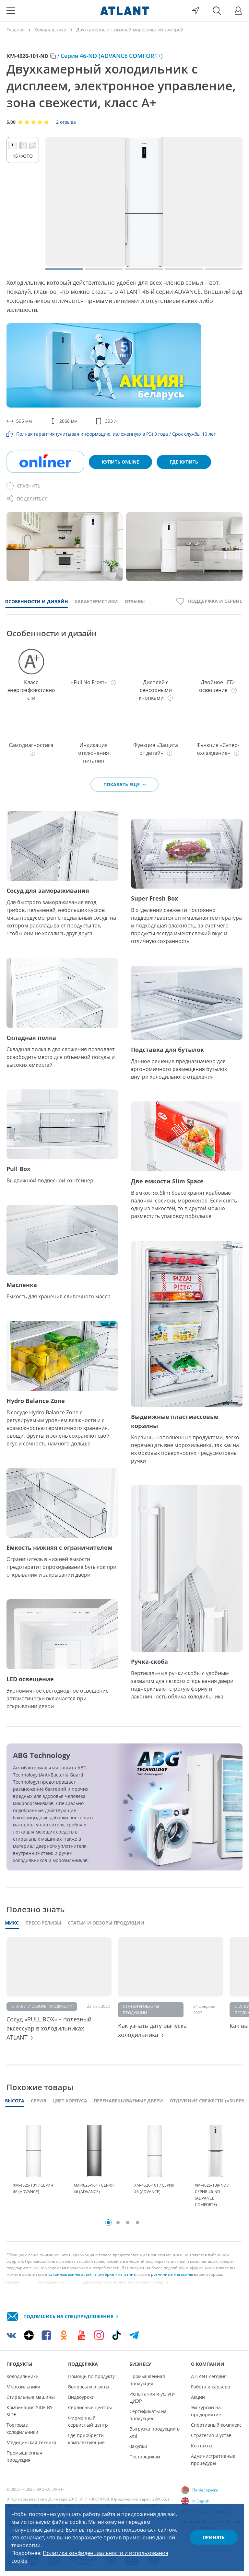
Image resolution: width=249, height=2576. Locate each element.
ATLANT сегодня (209, 2376)
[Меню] (10, 10)
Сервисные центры (90, 2407)
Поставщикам (144, 2457)
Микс (12, 1923)
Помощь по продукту (91, 2376)
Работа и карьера (210, 2387)
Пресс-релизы (43, 1923)
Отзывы (134, 601)
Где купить (184, 462)
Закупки (138, 2446)
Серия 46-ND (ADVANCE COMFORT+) (112, 56)
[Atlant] (124, 10)
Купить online (120, 462)
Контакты (201, 2446)
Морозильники (23, 2387)
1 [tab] (108, 2222)
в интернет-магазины (115, 2274)
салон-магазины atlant (69, 2274)
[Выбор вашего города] (195, 10)
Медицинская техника (31, 2442)
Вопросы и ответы (88, 2387)
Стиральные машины (30, 2397)
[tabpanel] (33, 2166)
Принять (214, 2537)
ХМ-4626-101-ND (27, 56)
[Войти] (238, 10)
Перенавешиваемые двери (128, 2101)
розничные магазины (172, 2274)
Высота (14, 2101)
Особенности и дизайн (36, 601)
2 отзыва (66, 122)
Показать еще (125, 784)
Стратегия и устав (211, 2435)
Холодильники (22, 2376)
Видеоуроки (81, 2397)
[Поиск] (217, 10)
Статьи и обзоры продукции (106, 1923)
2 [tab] (118, 2222)
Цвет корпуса (70, 2101)
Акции (198, 2397)
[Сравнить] (23, 485)
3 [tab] (127, 2222)
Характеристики (96, 601)
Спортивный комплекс (216, 2425)
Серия (38, 2101)
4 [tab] (137, 2222)
